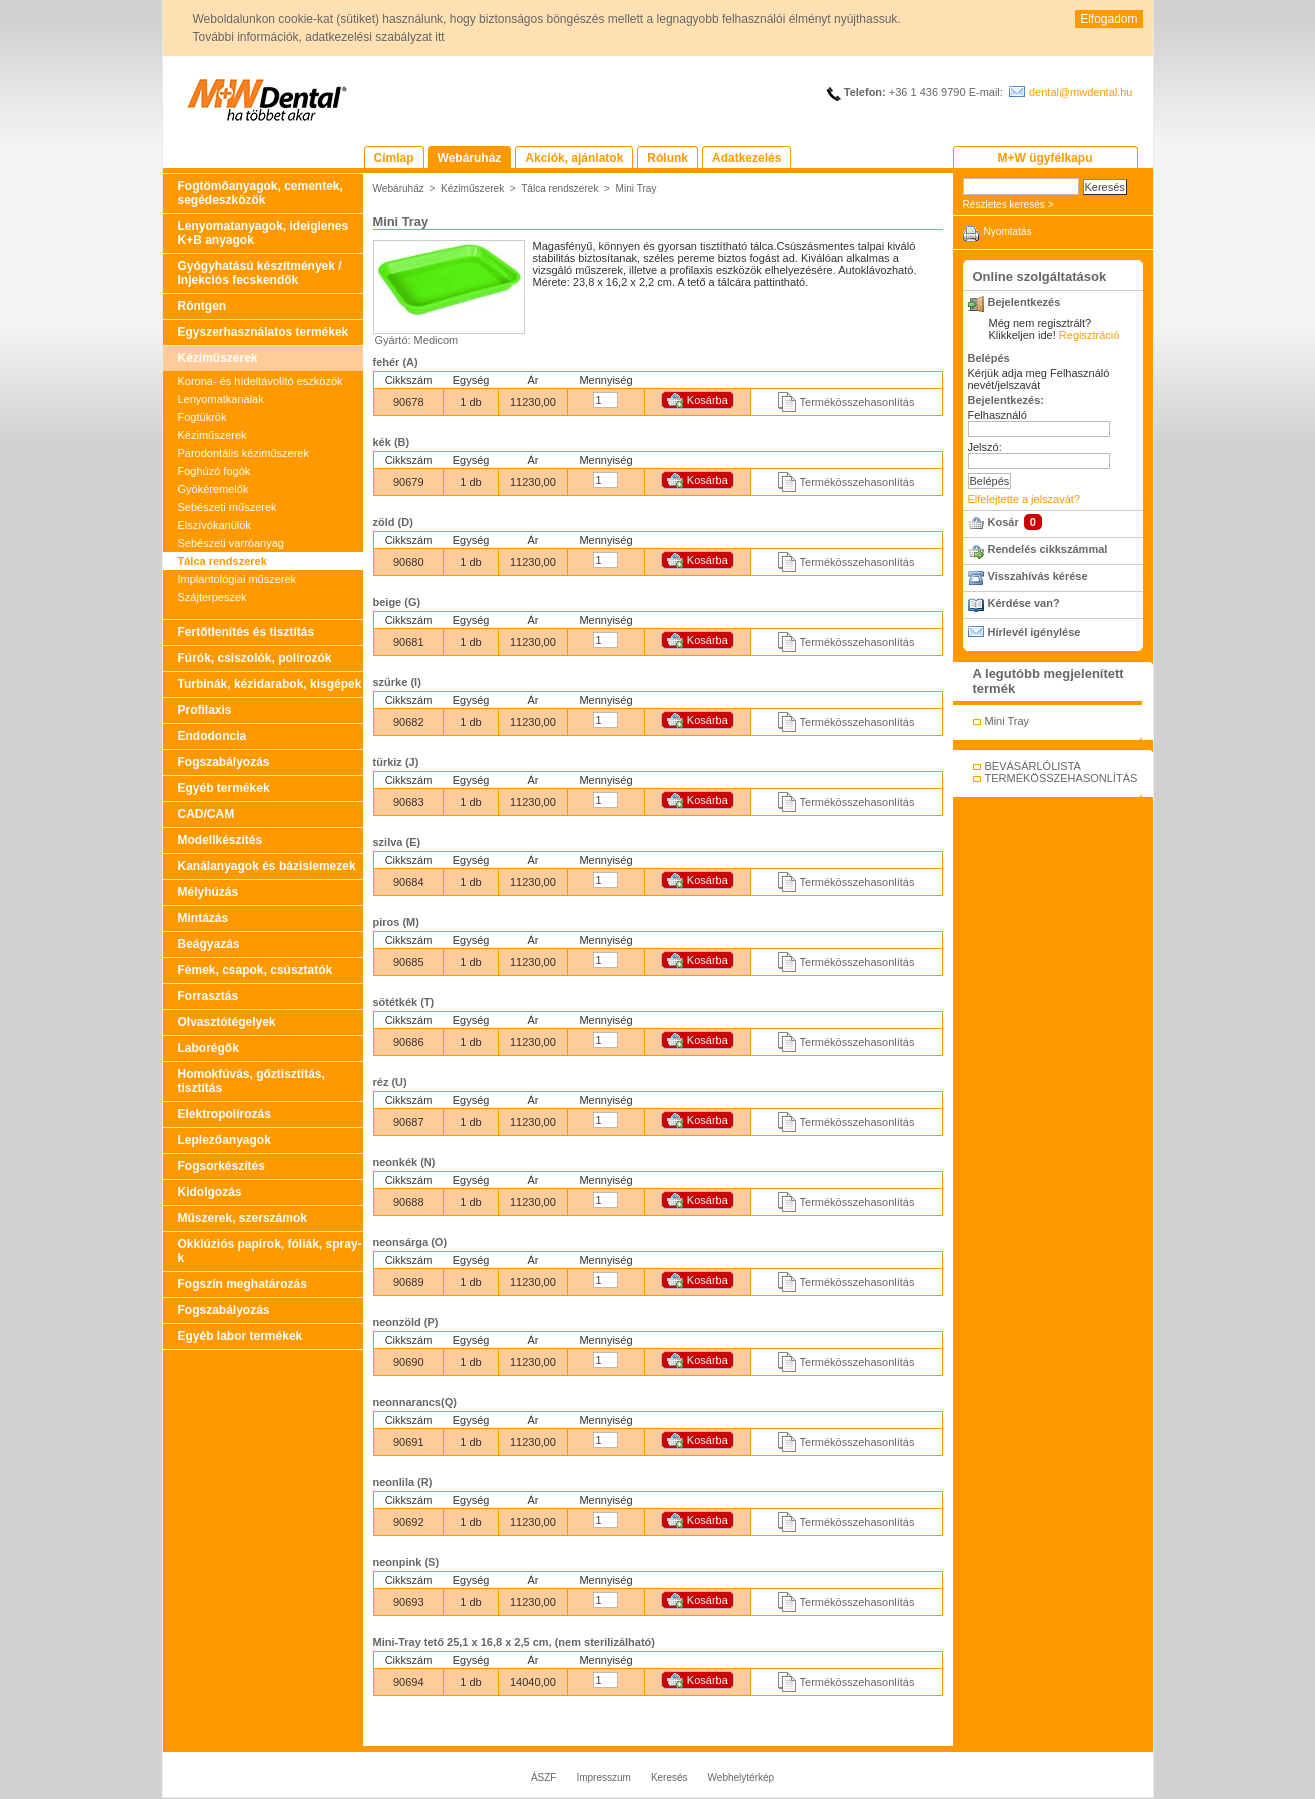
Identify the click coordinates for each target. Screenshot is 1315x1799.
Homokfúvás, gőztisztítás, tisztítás (251, 1081)
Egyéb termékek (224, 788)
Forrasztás (208, 996)
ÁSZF (544, 1777)
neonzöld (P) (406, 1322)
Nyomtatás (1008, 231)
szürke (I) (397, 682)
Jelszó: (985, 447)
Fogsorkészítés (221, 1166)
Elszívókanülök (214, 525)
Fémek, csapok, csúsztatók (255, 970)
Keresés (669, 1777)
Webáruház (398, 188)
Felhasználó (997, 415)
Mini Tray (636, 188)
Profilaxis (205, 710)
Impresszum (603, 1777)
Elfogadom (1108, 19)
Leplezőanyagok (224, 1140)
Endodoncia (212, 736)
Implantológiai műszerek (237, 579)
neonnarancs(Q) (415, 1402)
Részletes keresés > (1008, 204)
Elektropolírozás (224, 1114)
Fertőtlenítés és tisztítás (246, 632)
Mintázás (203, 918)
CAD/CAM (206, 814)
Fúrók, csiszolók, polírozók (255, 658)
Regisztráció (1089, 335)
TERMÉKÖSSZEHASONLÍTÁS (1061, 778)
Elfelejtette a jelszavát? (1024, 499)
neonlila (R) (403, 1482)
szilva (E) (397, 842)
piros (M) (396, 922)
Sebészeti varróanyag (231, 543)
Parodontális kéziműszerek (243, 453)
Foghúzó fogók (214, 471)
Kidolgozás (210, 1192)
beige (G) (397, 602)
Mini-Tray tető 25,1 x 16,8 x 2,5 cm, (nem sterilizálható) (514, 1642)
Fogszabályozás (224, 762)
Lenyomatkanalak (221, 399)
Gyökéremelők (213, 489)
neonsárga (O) (410, 1242)
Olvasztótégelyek (227, 1022)
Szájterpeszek (212, 597)
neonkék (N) (404, 1162)
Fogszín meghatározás (242, 1284)
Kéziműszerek (218, 358)
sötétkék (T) (404, 1002)
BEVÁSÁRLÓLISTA (1033, 766)
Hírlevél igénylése (1034, 632)
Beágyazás (209, 944)
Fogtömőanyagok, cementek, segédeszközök (260, 193)
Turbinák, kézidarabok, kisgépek (270, 684)
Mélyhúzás (208, 892)
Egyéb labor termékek (240, 1336)
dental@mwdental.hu (1081, 92)
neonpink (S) (406, 1562)
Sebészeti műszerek (227, 507)
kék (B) (391, 442)
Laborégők (208, 1048)
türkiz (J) (396, 762)
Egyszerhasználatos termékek (263, 332)
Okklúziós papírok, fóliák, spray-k (270, 1251)
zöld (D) (393, 522)
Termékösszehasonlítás (857, 402)
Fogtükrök (202, 417)
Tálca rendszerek (222, 561)
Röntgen (202, 306)
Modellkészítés (220, 840)
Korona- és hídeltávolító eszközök (260, 381)
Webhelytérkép (741, 1777)
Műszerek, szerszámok (242, 1218)
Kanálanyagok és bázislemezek (267, 866)
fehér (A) (395, 362)
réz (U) (390, 1082)
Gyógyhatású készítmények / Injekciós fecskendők (260, 273)
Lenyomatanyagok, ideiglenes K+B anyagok (263, 233)
